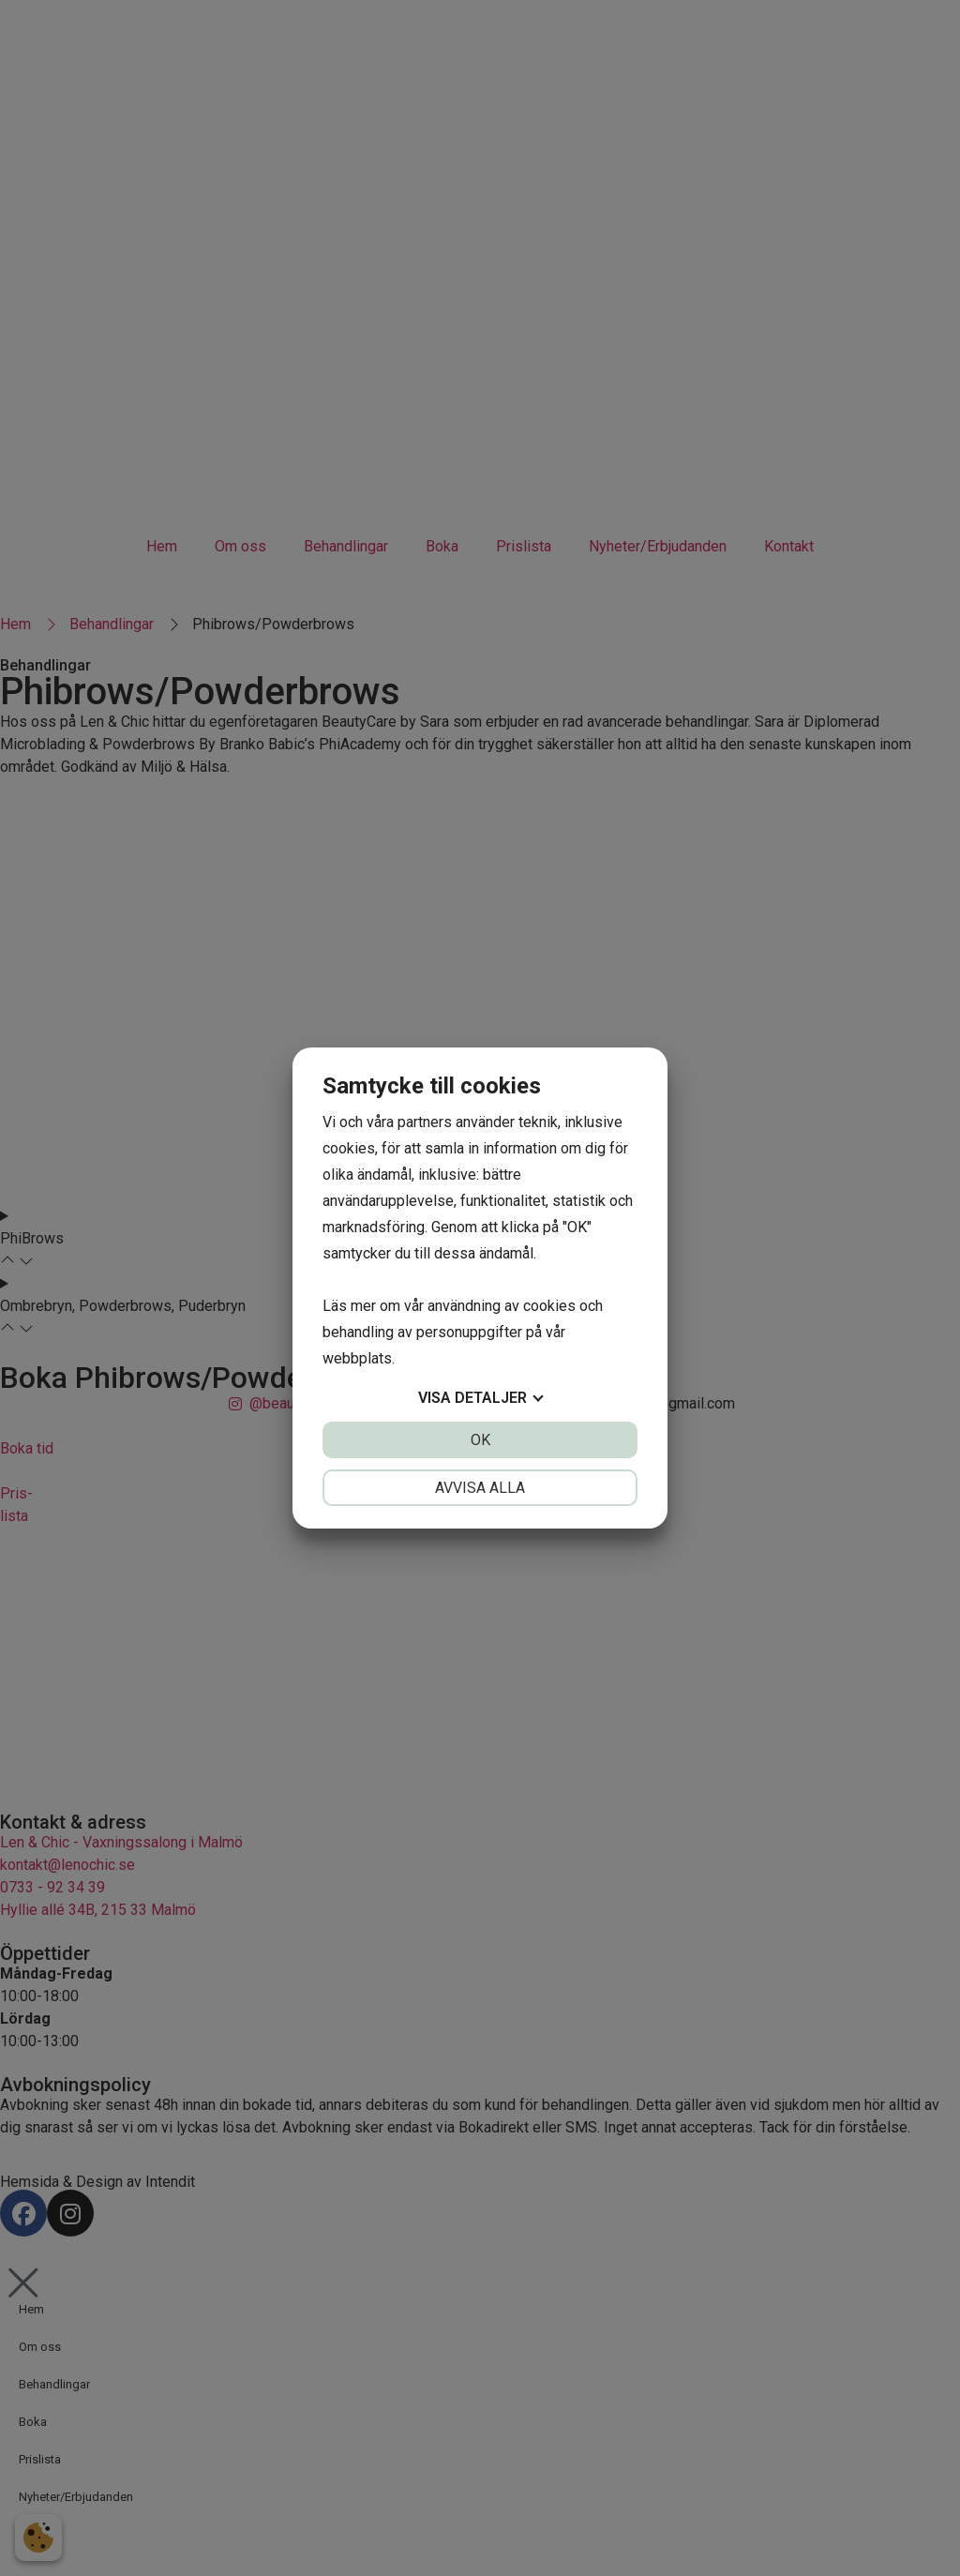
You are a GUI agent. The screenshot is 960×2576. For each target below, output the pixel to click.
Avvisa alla (480, 1488)
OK (480, 1440)
